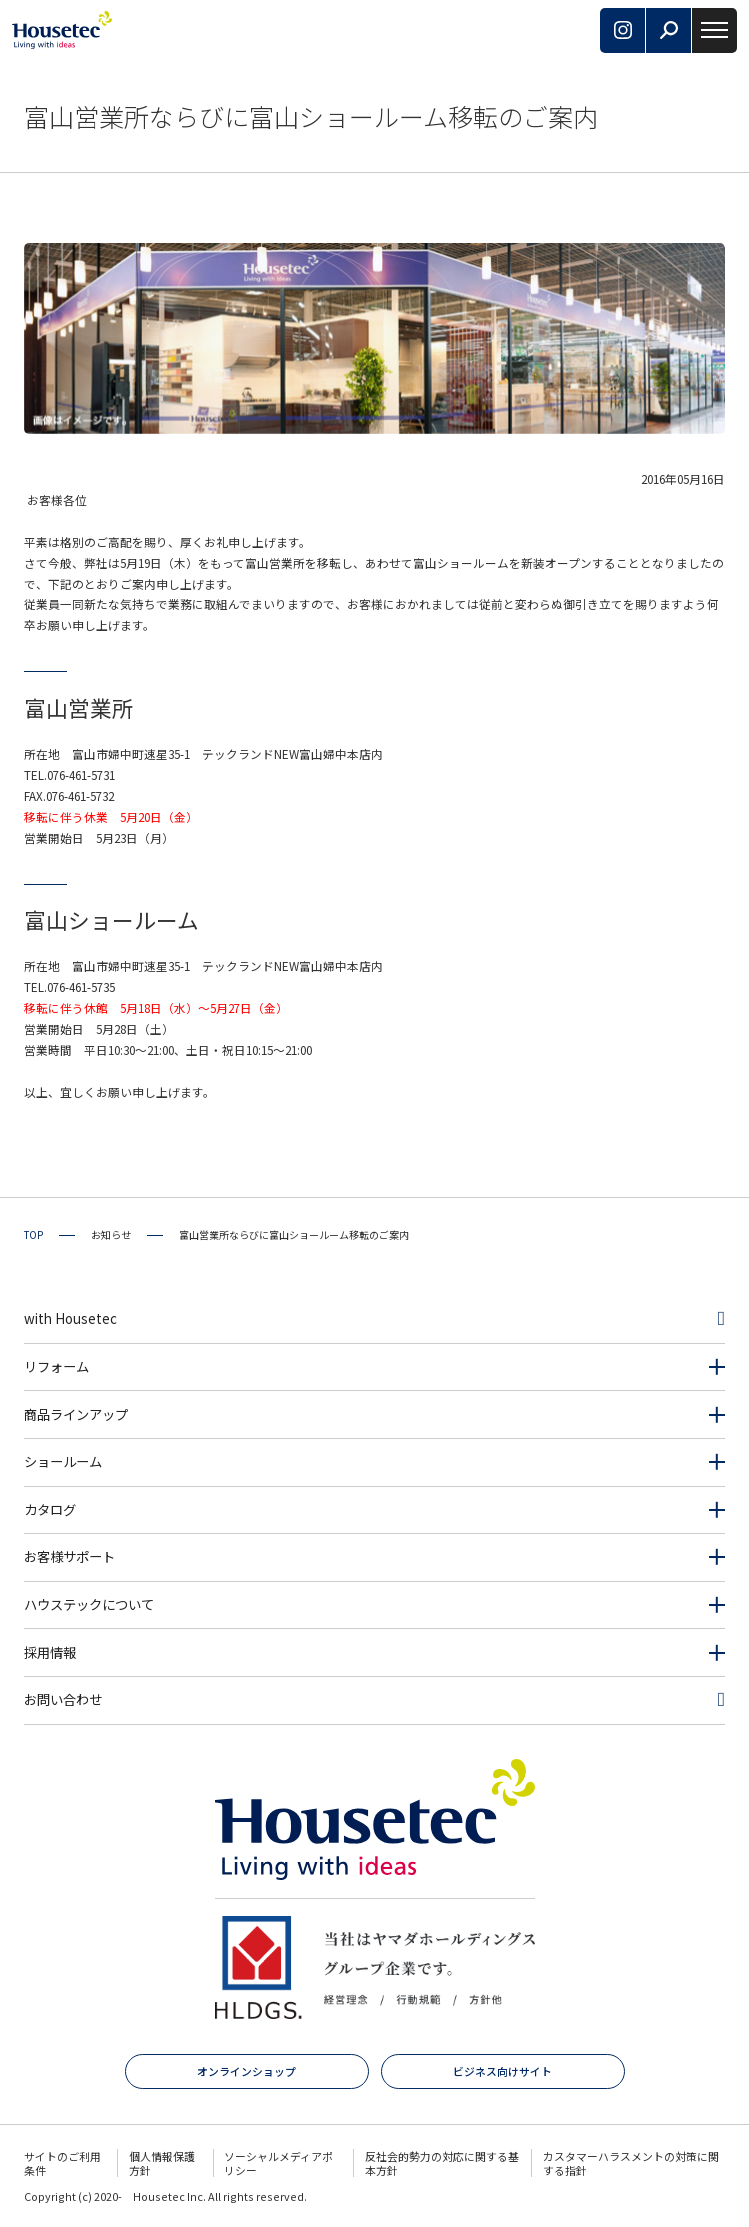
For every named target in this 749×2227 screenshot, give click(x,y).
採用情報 (50, 1652)
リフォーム (56, 1366)
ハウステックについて (89, 1604)
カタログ (50, 1509)
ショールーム (63, 1461)
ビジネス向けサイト (502, 2071)
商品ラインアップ (76, 1414)
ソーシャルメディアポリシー (278, 2163)
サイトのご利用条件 (62, 2163)
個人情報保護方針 (162, 2163)
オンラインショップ (246, 2071)
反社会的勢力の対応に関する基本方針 (442, 2163)
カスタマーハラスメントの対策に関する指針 (631, 2163)
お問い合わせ (63, 1699)
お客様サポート (69, 1556)
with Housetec (70, 1318)
